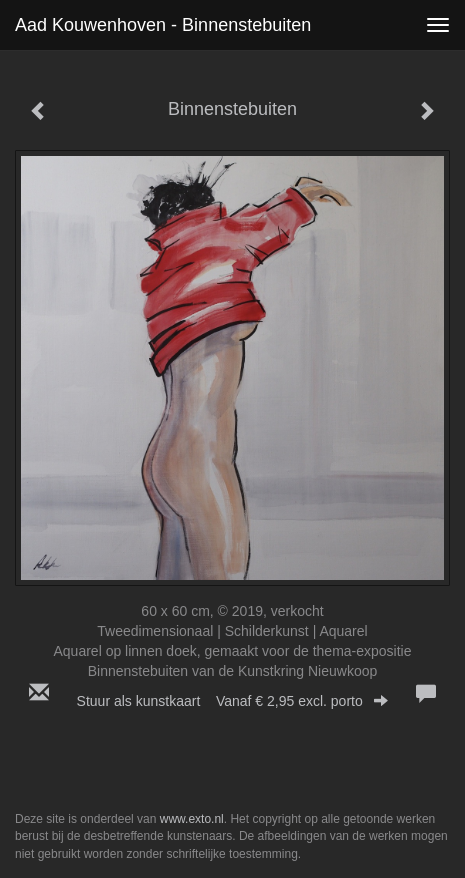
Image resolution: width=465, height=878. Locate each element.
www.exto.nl (192, 819)
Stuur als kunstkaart (233, 701)
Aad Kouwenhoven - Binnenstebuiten (163, 25)
